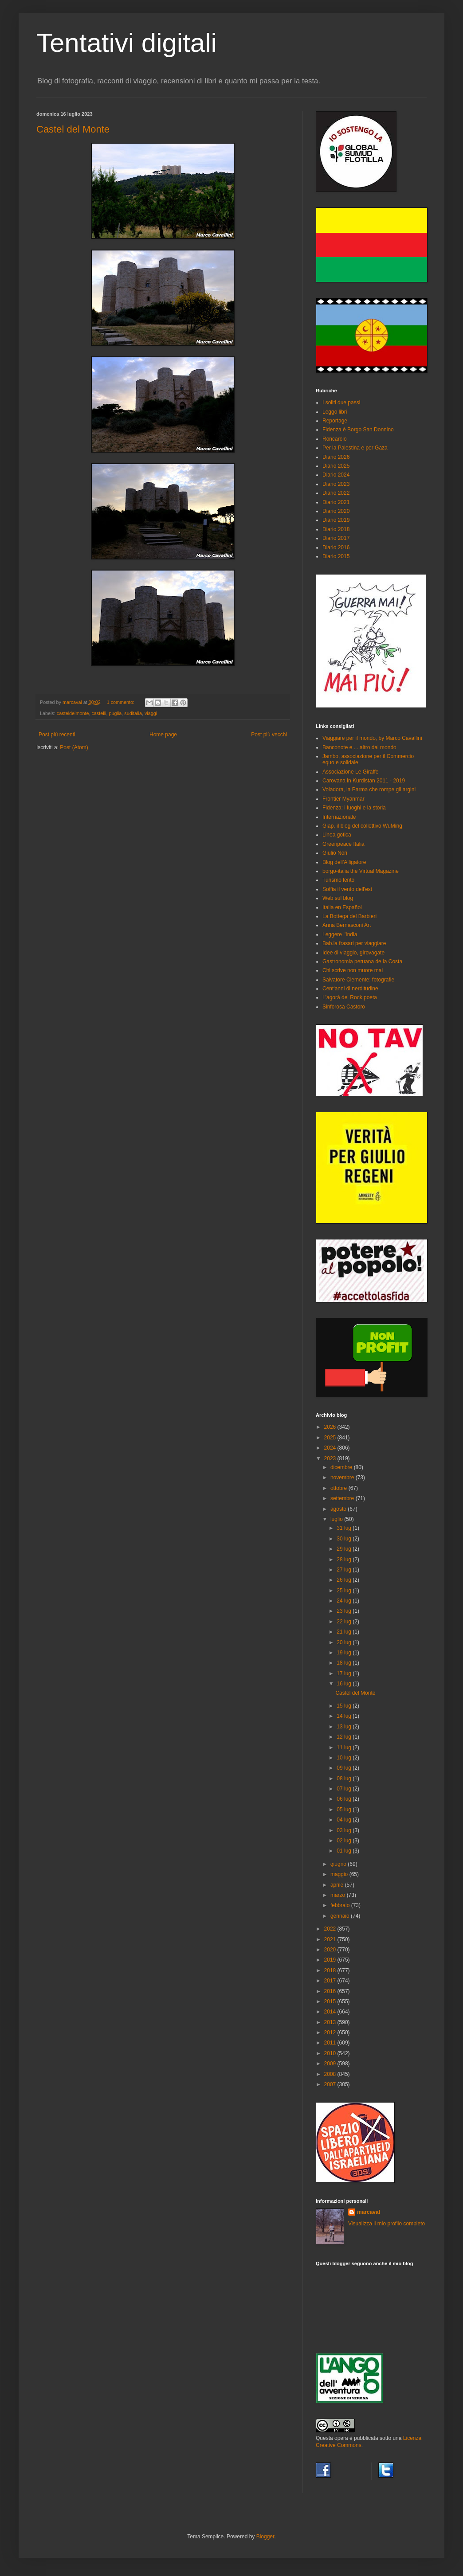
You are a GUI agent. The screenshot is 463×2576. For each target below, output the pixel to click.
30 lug (345, 1539)
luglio (337, 1519)
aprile (337, 1885)
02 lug (345, 1840)
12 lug (345, 1737)
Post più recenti (57, 734)
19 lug (345, 1653)
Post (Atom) (74, 747)
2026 (330, 1427)
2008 (330, 2074)
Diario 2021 (335, 502)
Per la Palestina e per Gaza (355, 448)
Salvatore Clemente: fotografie (358, 980)
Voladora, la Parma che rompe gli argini (369, 789)
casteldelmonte (73, 713)
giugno (339, 1864)
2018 (330, 1970)
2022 (330, 1929)
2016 (330, 1991)
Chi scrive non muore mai (352, 970)
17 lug (345, 1673)
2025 (330, 1438)
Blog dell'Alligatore (344, 862)
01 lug (345, 1851)
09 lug (345, 1768)
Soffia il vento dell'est (347, 889)
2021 (330, 1939)
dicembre (342, 1467)
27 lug (345, 1570)
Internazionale (339, 817)
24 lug (345, 1601)
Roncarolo (334, 439)
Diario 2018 (335, 529)
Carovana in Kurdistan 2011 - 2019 (363, 781)
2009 (330, 2063)
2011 (330, 2043)
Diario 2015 (335, 556)
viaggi (151, 713)
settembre (343, 1498)
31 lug (345, 1528)
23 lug (345, 1611)
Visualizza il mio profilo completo (386, 2223)
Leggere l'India (339, 934)
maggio (339, 1874)
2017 (330, 1981)
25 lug (345, 1590)
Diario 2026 (335, 457)
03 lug (345, 1830)
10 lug (345, 1758)
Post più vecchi (269, 734)
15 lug (345, 1706)
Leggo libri (334, 412)
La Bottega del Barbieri (349, 916)
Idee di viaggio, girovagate (353, 953)
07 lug (345, 1789)
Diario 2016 (335, 547)
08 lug (345, 1778)
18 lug (345, 1663)
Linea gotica (336, 835)
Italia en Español (342, 907)
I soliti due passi (341, 402)
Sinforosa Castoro (343, 1007)
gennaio (340, 1916)
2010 (330, 2053)
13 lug (345, 1727)
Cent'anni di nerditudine (350, 988)
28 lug (345, 1559)
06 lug (345, 1799)
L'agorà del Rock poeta (349, 997)
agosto (339, 1509)
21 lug (345, 1632)
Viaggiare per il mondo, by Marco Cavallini (372, 738)
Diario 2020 (335, 511)
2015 (330, 2001)
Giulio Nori (334, 853)
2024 (330, 1448)
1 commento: (121, 702)
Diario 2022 (335, 493)
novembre (343, 1477)
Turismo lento (338, 880)
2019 (330, 1960)
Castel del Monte (73, 129)
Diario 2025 (335, 466)
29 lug (345, 1549)
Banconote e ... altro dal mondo (359, 747)
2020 (330, 1950)
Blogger (265, 2536)
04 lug (345, 1820)
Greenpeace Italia (343, 844)
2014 (330, 2012)
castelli (98, 713)
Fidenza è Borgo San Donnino (358, 429)
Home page (163, 734)
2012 (330, 2032)
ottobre (339, 1488)
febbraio (340, 1905)
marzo (338, 1895)
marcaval (368, 2212)
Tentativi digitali (126, 43)
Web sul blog (337, 898)
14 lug (345, 1716)
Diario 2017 (335, 538)
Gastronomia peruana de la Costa (362, 961)
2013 (330, 2022)
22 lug (345, 1621)
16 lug (345, 1684)
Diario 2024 (335, 475)
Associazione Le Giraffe (350, 772)
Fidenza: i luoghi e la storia (354, 808)
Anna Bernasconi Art (346, 925)
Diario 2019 (335, 520)
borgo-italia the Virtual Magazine (360, 871)
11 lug (345, 1747)
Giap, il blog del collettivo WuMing (362, 826)
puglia (115, 713)
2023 (330, 1458)
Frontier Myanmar (343, 799)
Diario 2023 (335, 484)
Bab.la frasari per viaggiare (354, 943)
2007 (330, 2084)
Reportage (334, 421)
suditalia (133, 713)
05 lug (345, 1809)
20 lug (345, 1642)
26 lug (345, 1580)
